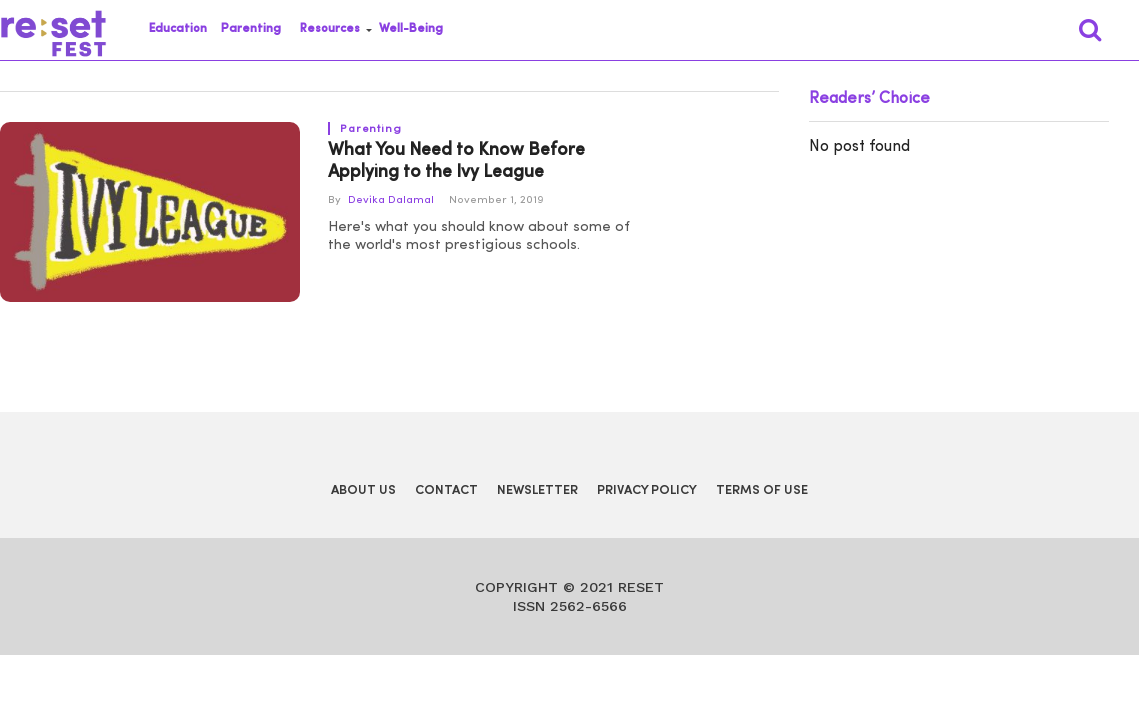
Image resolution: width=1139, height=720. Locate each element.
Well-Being (411, 29)
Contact (446, 490)
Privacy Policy (647, 490)
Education (178, 29)
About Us (363, 490)
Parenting (251, 29)
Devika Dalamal (391, 200)
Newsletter (537, 490)
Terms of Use (762, 490)
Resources (330, 29)
